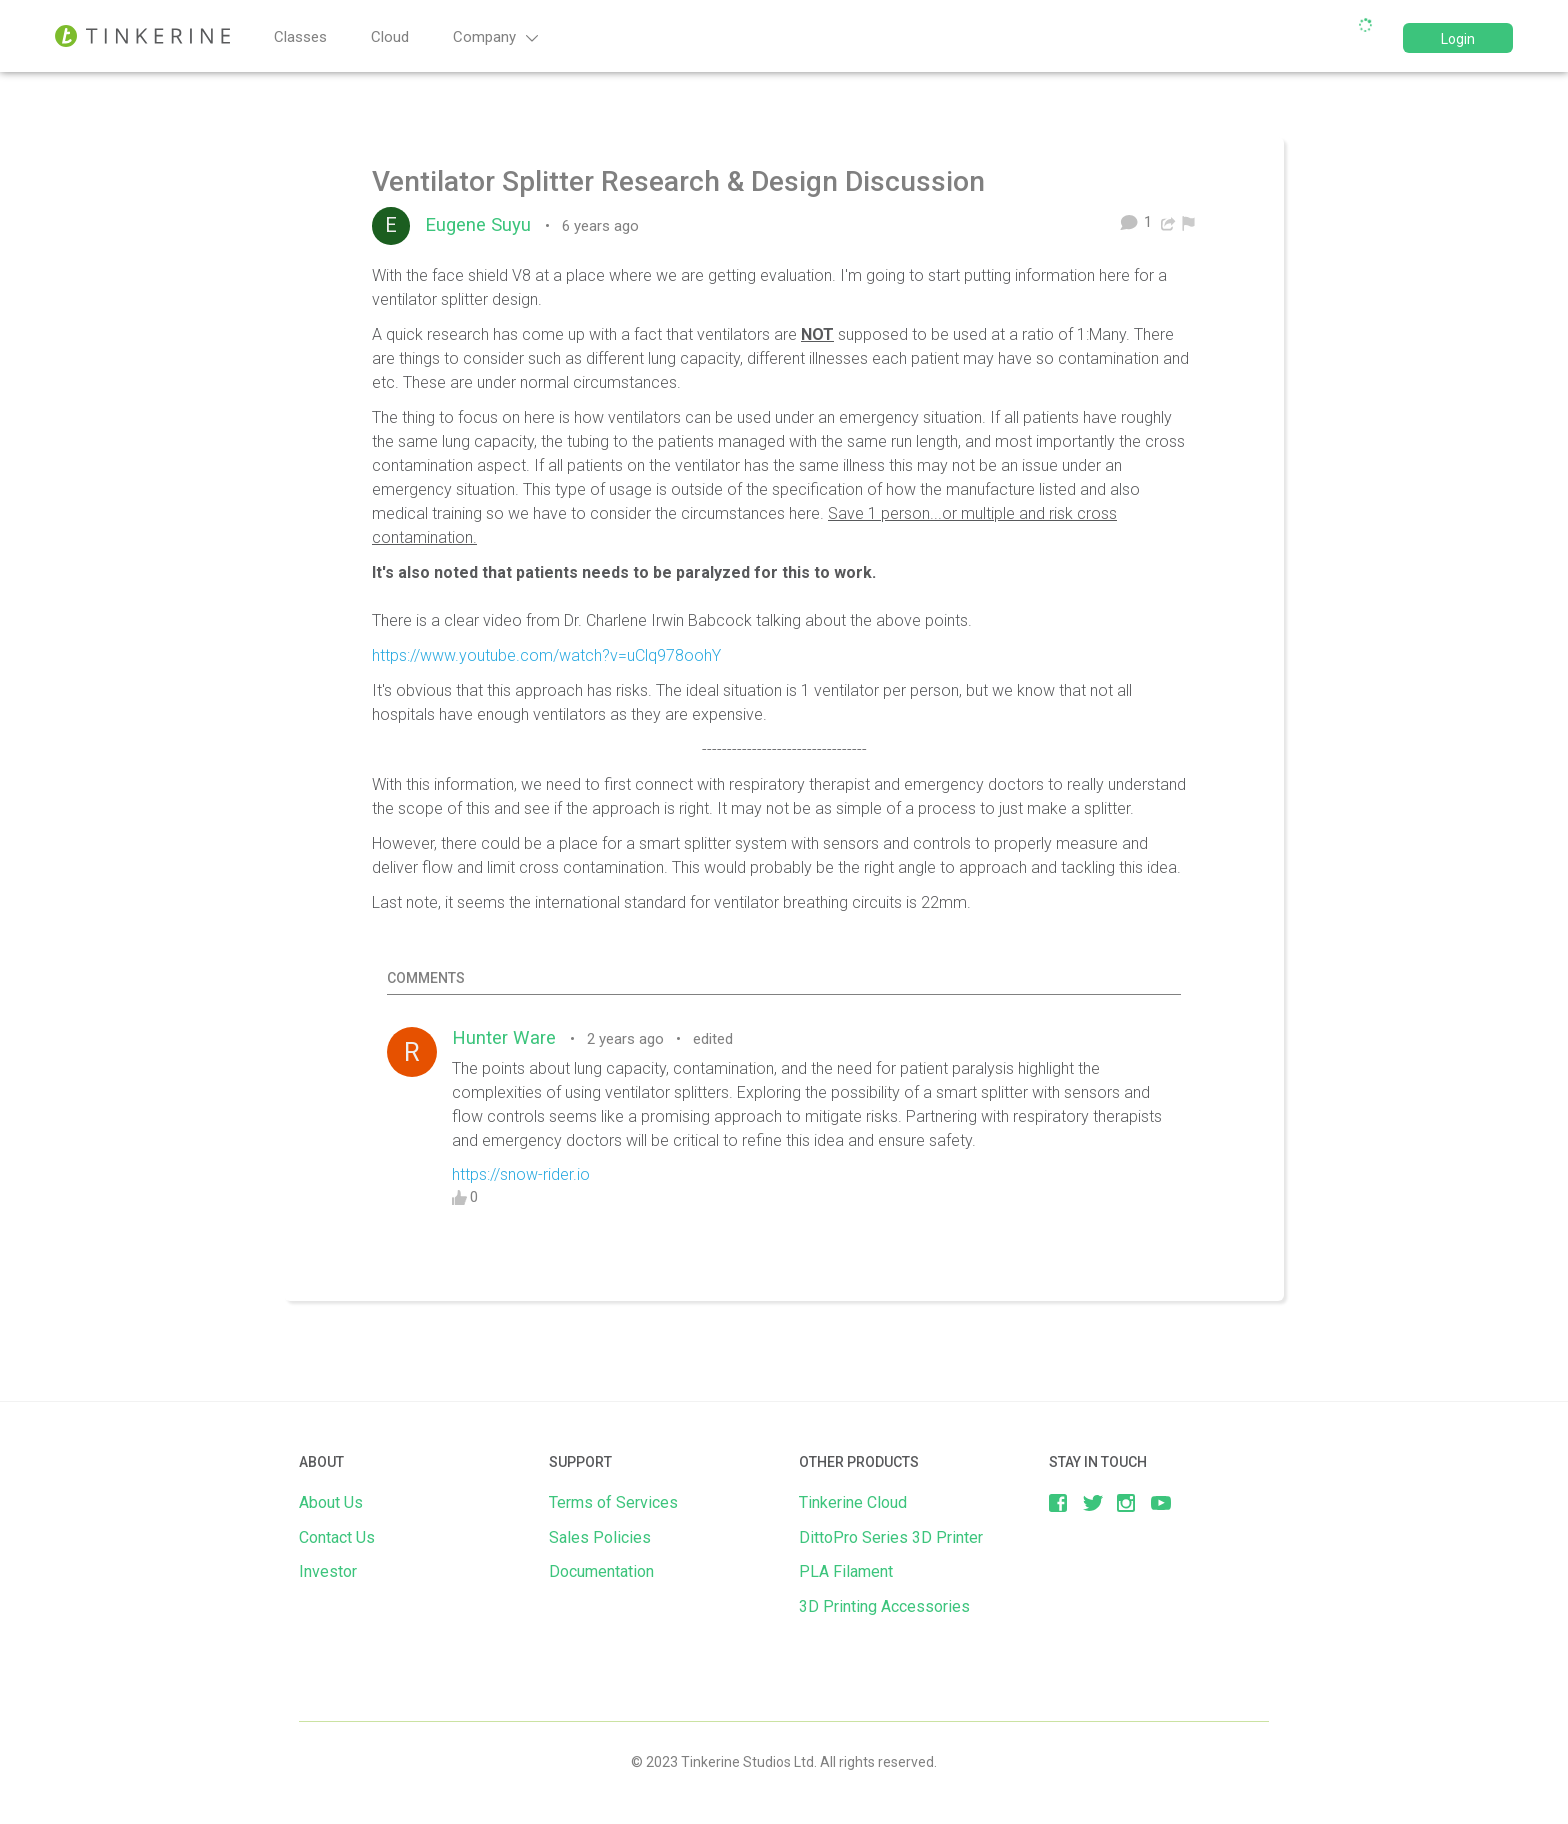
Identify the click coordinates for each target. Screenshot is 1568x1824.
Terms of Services (613, 1502)
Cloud (390, 37)
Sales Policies (600, 1537)
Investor (328, 1571)
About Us (331, 1502)
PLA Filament (846, 1571)
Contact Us (337, 1537)
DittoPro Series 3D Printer (891, 1537)
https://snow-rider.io (521, 1174)
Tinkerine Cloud (853, 1502)
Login (1458, 39)
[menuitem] (1188, 222)
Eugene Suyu (483, 225)
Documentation (601, 1571)
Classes (300, 37)
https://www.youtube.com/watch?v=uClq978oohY (546, 655)
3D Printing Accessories (884, 1606)
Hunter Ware (509, 1038)
